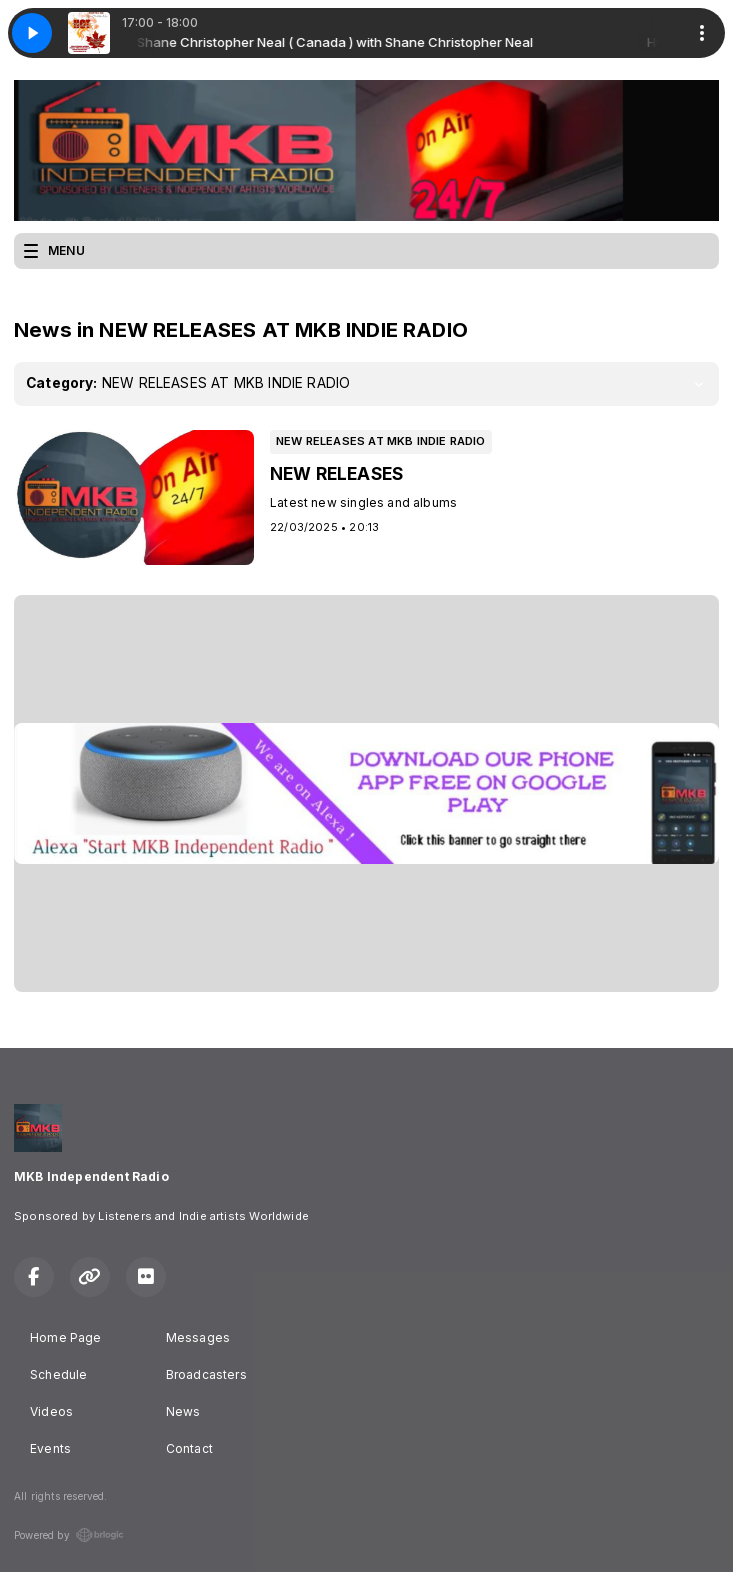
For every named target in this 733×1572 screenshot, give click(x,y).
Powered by (69, 1535)
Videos (51, 1411)
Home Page (66, 1337)
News (183, 1411)
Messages (198, 1337)
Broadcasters (206, 1374)
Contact (189, 1448)
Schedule (58, 1374)
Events (50, 1448)
